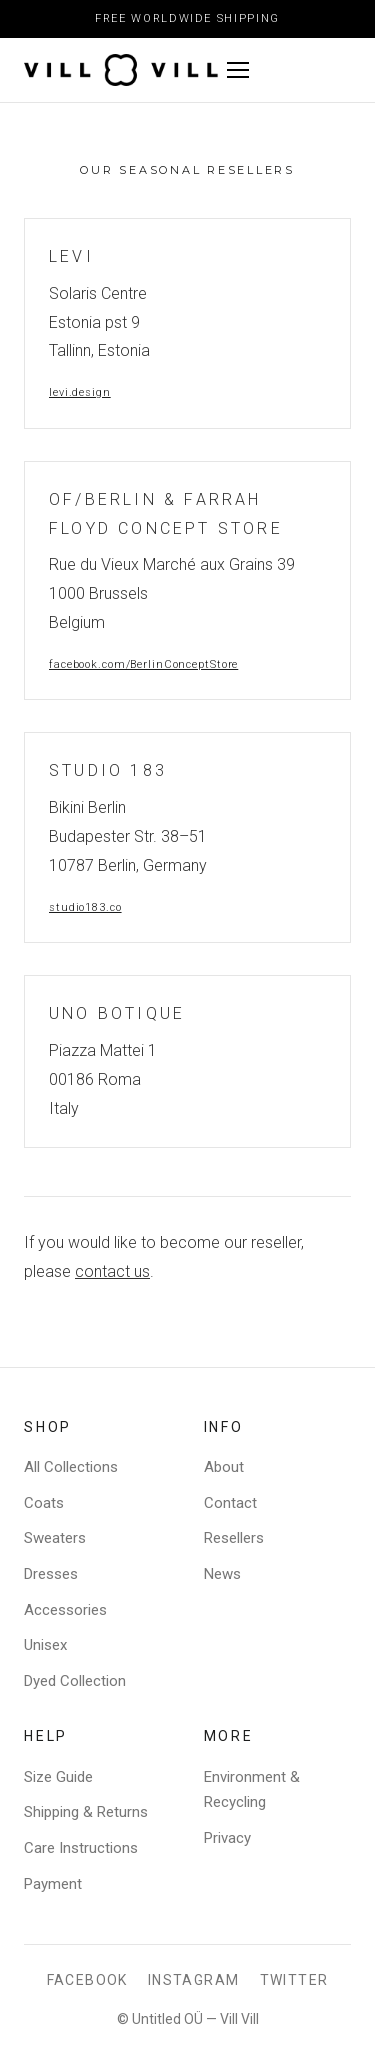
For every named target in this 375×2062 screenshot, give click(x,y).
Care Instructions (81, 1848)
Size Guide (58, 1777)
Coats (44, 1503)
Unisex (45, 1645)
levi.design (80, 392)
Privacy (227, 1838)
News (222, 1574)
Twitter (294, 1980)
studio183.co (85, 907)
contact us (112, 1271)
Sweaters (55, 1538)
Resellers (234, 1538)
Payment (53, 1884)
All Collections (71, 1467)
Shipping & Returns (86, 1812)
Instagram (194, 1980)
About (224, 1467)
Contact (230, 1503)
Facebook (87, 1980)
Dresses (51, 1574)
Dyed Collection (75, 1681)
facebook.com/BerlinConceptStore (143, 664)
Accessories (65, 1610)
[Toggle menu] (285, 70)
